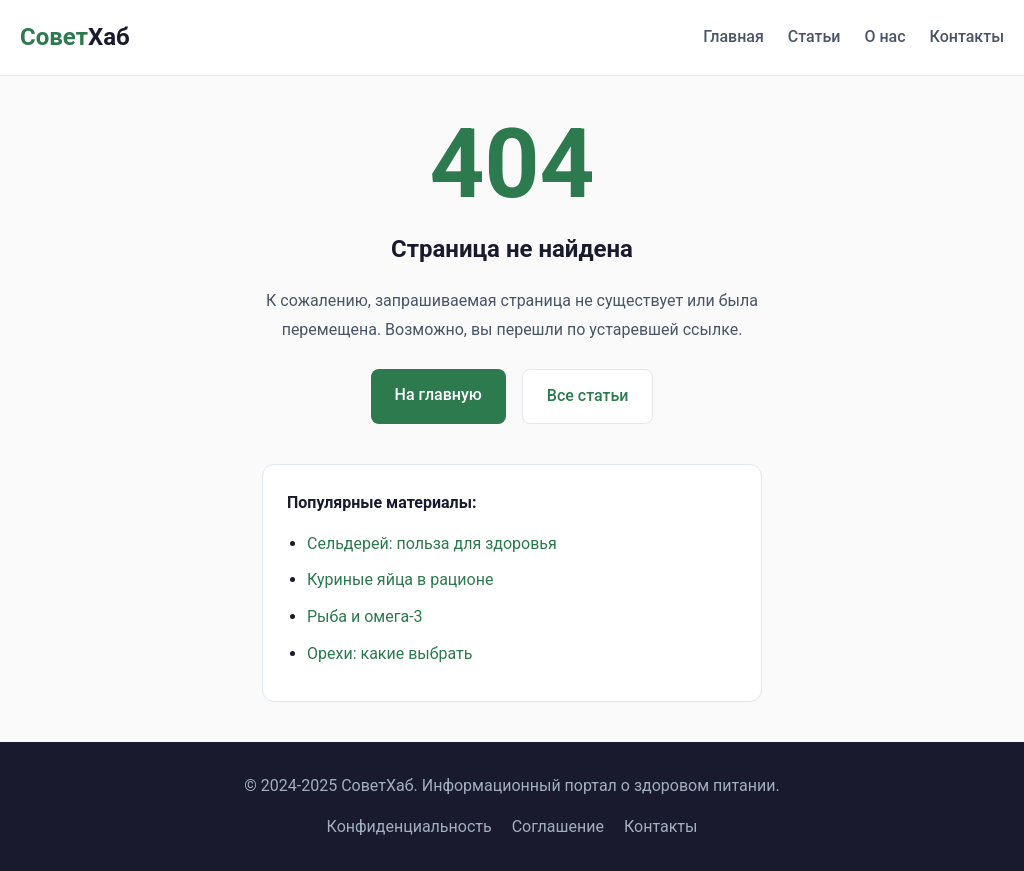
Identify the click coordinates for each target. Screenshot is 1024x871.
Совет (75, 37)
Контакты (967, 36)
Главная (733, 36)
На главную (438, 394)
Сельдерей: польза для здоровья (432, 543)
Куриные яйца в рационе (400, 579)
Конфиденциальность (409, 826)
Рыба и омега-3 (365, 616)
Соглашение (558, 826)
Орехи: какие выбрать (389, 653)
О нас (884, 36)
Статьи (814, 36)
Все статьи (588, 395)
